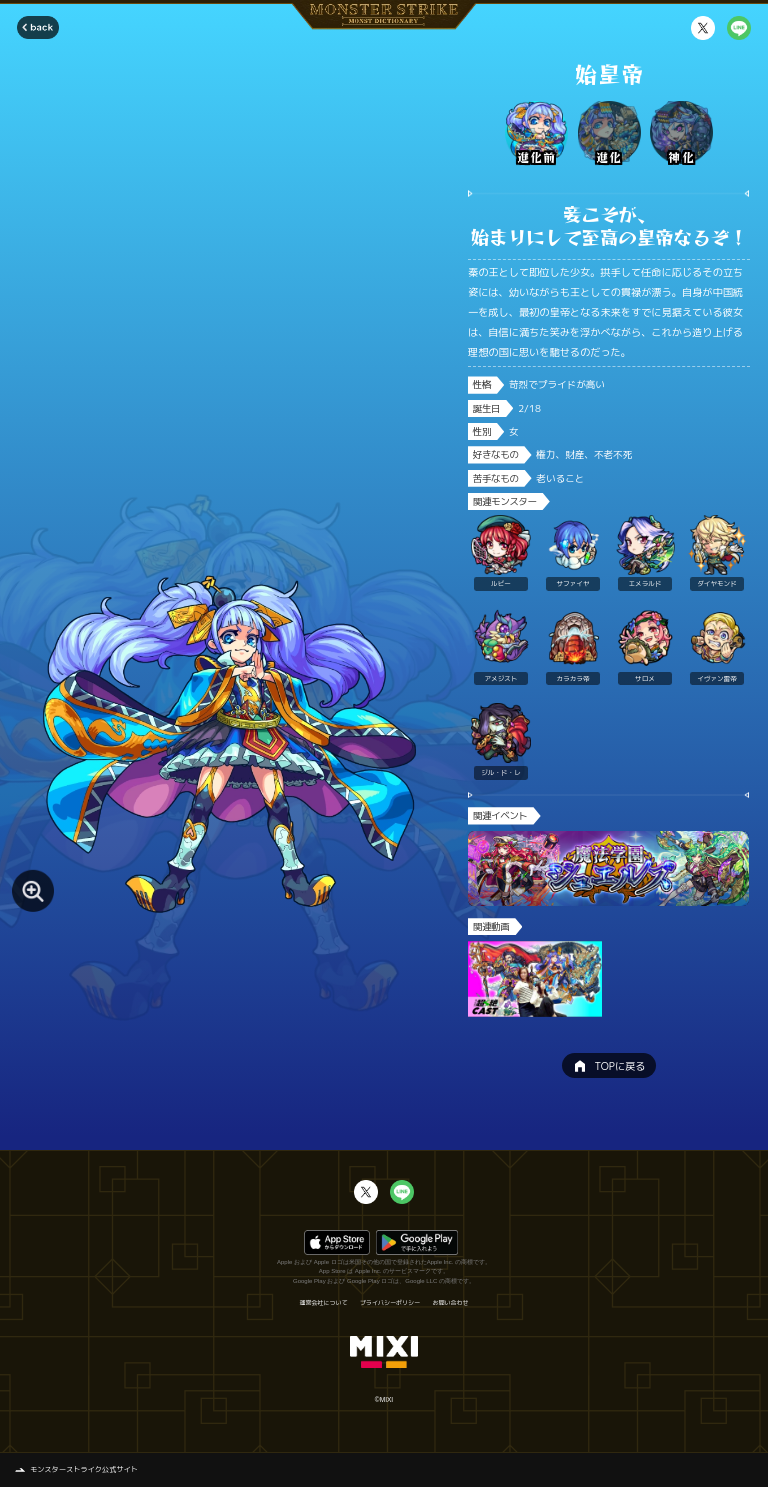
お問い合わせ (451, 1303)
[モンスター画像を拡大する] (33, 891)
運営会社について (323, 1303)
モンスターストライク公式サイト (84, 1469)
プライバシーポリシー (390, 1303)
